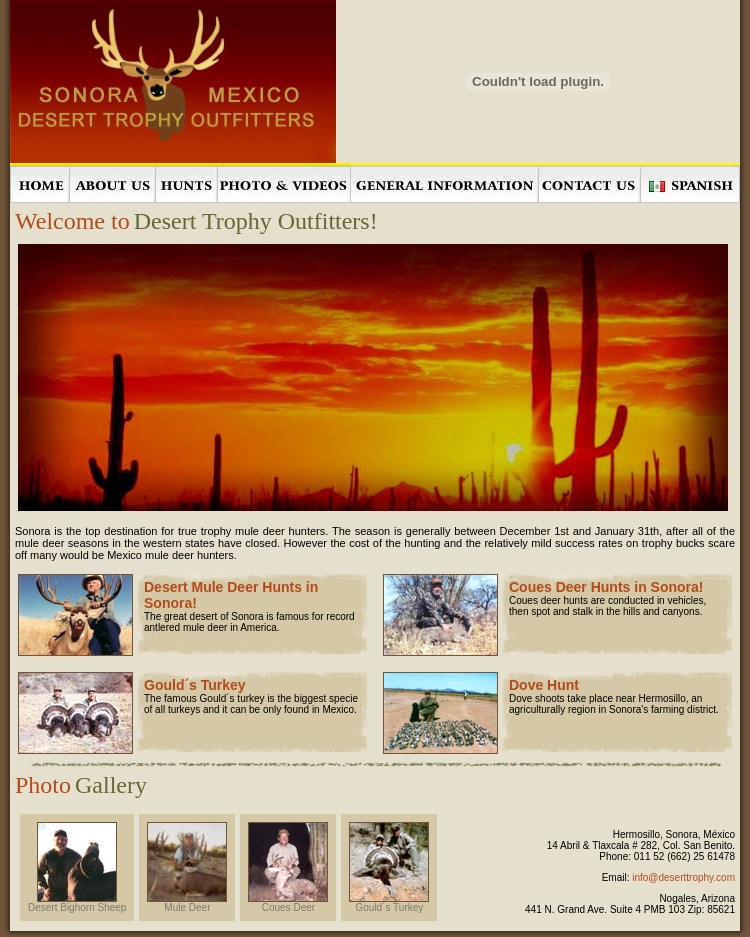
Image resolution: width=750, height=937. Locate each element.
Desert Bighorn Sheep (77, 903)
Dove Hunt (544, 685)
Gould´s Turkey (195, 685)
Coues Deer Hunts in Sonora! (606, 587)
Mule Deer (187, 903)
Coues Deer (288, 903)
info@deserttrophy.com (683, 877)
